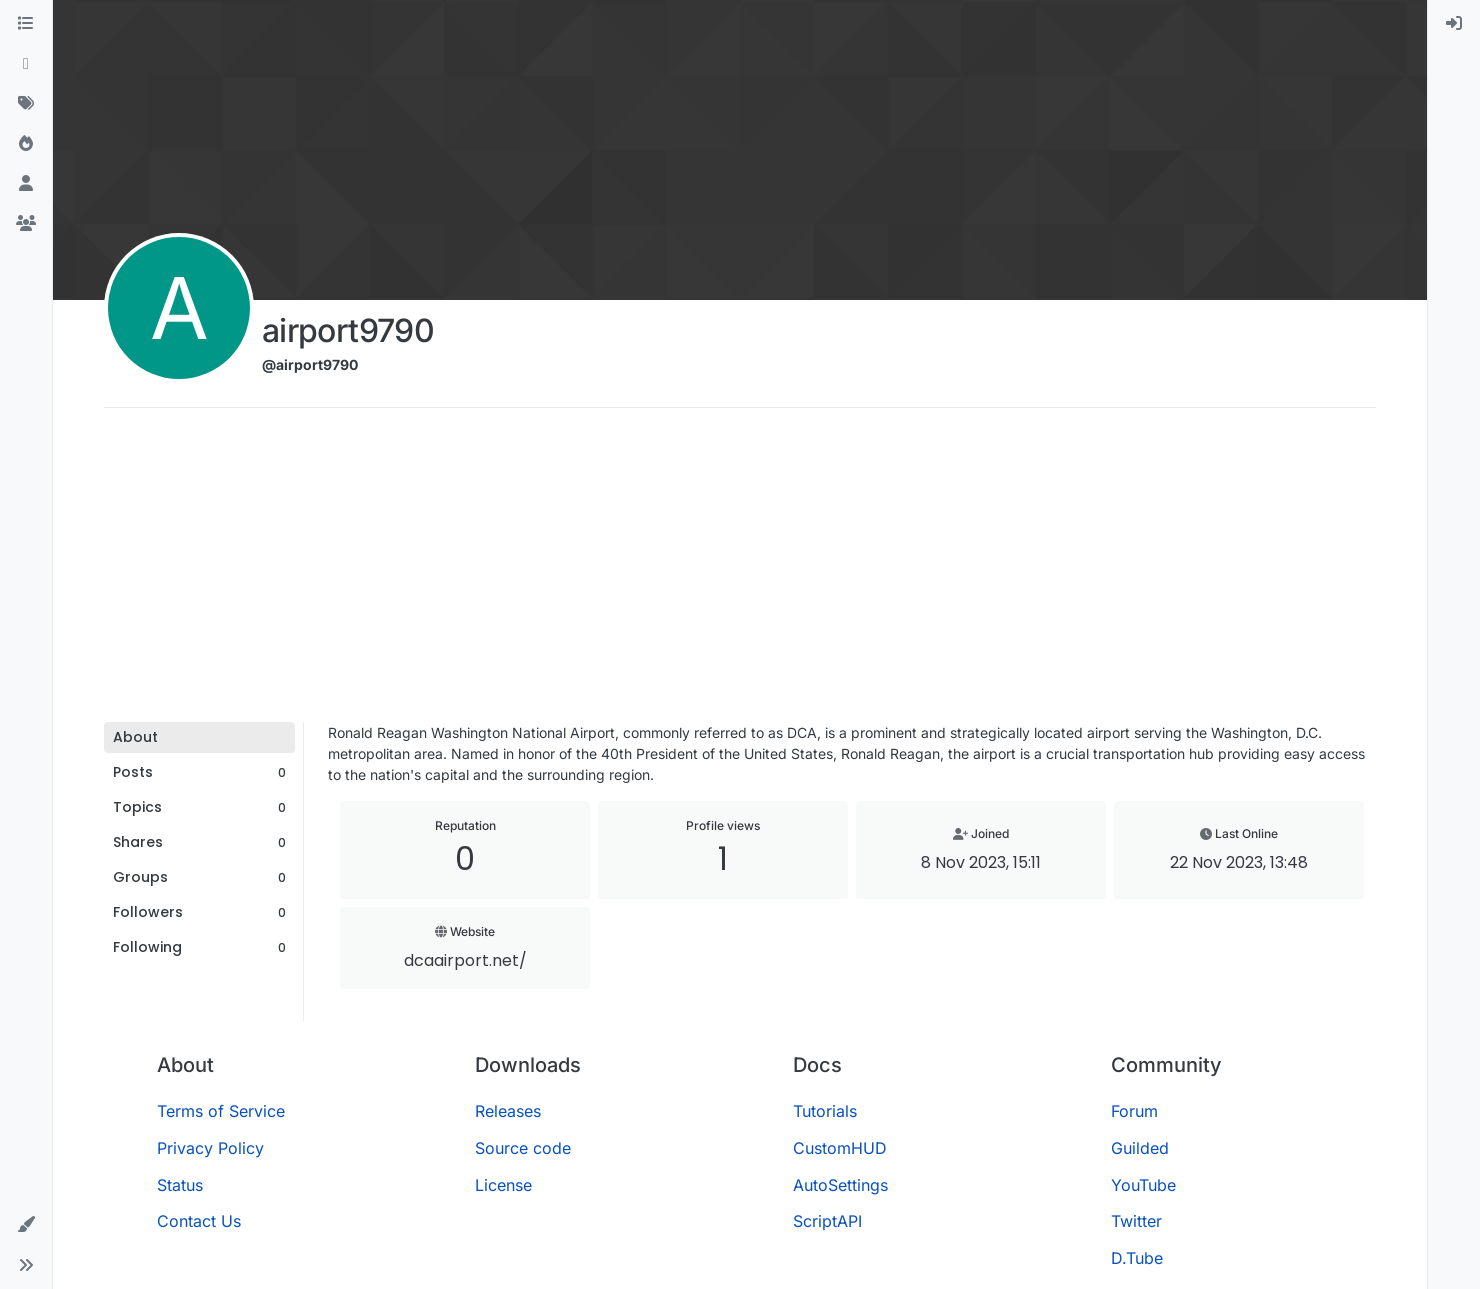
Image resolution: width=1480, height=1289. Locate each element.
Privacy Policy (210, 1148)
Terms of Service (221, 1111)
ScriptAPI (827, 1221)
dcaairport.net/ (465, 960)
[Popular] (26, 144)
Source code (523, 1148)
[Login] (1454, 24)
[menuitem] (1454, 24)
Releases (508, 1111)
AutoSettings (840, 1185)
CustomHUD (840, 1148)
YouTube (1143, 1185)
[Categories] (26, 24)
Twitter (1136, 1221)
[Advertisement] (740, 572)
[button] (26, 1225)
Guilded (1140, 1148)
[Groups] (26, 224)
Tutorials (825, 1111)
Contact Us (199, 1221)
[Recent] (26, 64)
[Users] (26, 184)
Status (180, 1185)
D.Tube (1137, 1258)
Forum (1134, 1111)
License (503, 1185)
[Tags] (26, 104)
